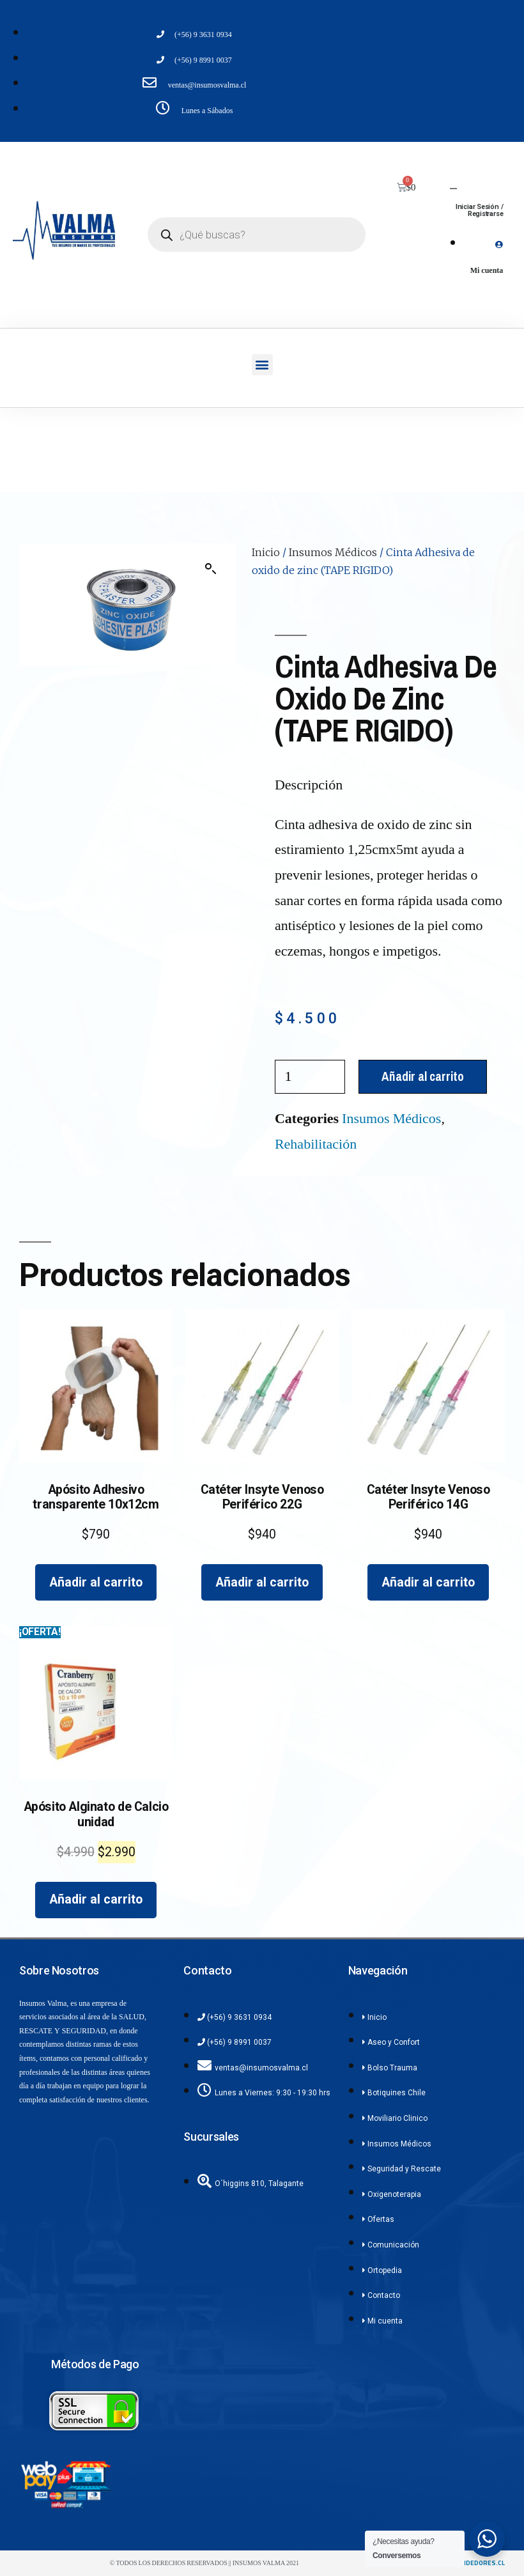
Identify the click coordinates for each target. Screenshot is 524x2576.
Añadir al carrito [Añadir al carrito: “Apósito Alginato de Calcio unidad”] (96, 1899)
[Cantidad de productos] (310, 1077)
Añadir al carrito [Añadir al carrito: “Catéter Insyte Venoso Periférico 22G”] (262, 1582)
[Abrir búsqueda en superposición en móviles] (256, 234)
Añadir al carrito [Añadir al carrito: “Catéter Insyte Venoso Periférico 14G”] (428, 1582)
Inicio (266, 552)
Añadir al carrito (422, 1076)
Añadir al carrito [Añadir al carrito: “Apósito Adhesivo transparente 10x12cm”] (96, 1582)
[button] (262, 364)
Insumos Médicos (333, 552)
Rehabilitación (316, 1144)
